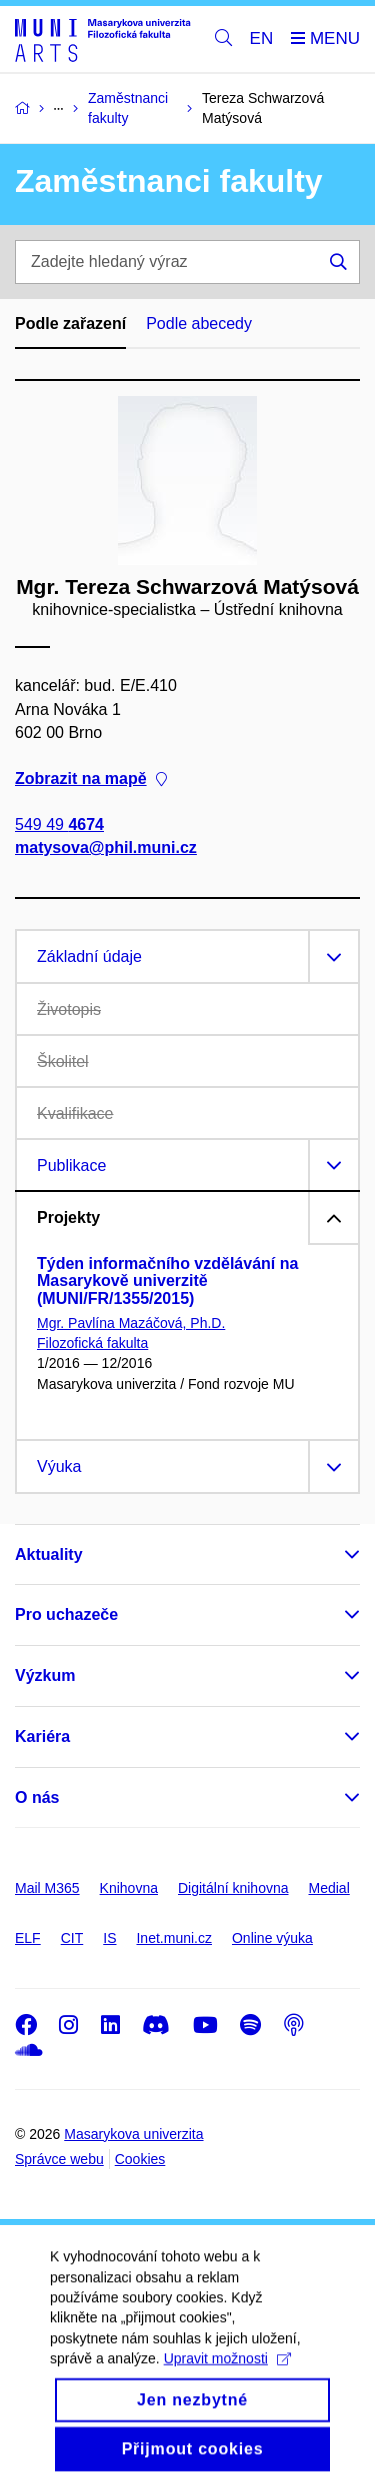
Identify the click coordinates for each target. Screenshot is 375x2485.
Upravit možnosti (227, 2384)
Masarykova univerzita (133, 2134)
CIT (72, 1938)
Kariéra (42, 1736)
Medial (329, 1888)
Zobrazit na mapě (91, 778)
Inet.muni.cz (173, 1938)
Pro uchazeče (66, 1614)
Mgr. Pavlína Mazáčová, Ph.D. (131, 1323)
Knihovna (129, 1888)
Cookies (140, 2159)
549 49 (59, 824)
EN (262, 38)
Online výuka (272, 1938)
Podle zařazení (70, 323)
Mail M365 (47, 1888)
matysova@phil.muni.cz (106, 847)
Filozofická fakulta (92, 1343)
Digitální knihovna (233, 1888)
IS (109, 1938)
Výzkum (45, 1675)
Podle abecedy (199, 323)
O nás (37, 1797)
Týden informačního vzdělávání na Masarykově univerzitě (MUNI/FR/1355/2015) (167, 1281)
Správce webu (59, 2159)
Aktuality (49, 1554)
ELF (28, 1938)
